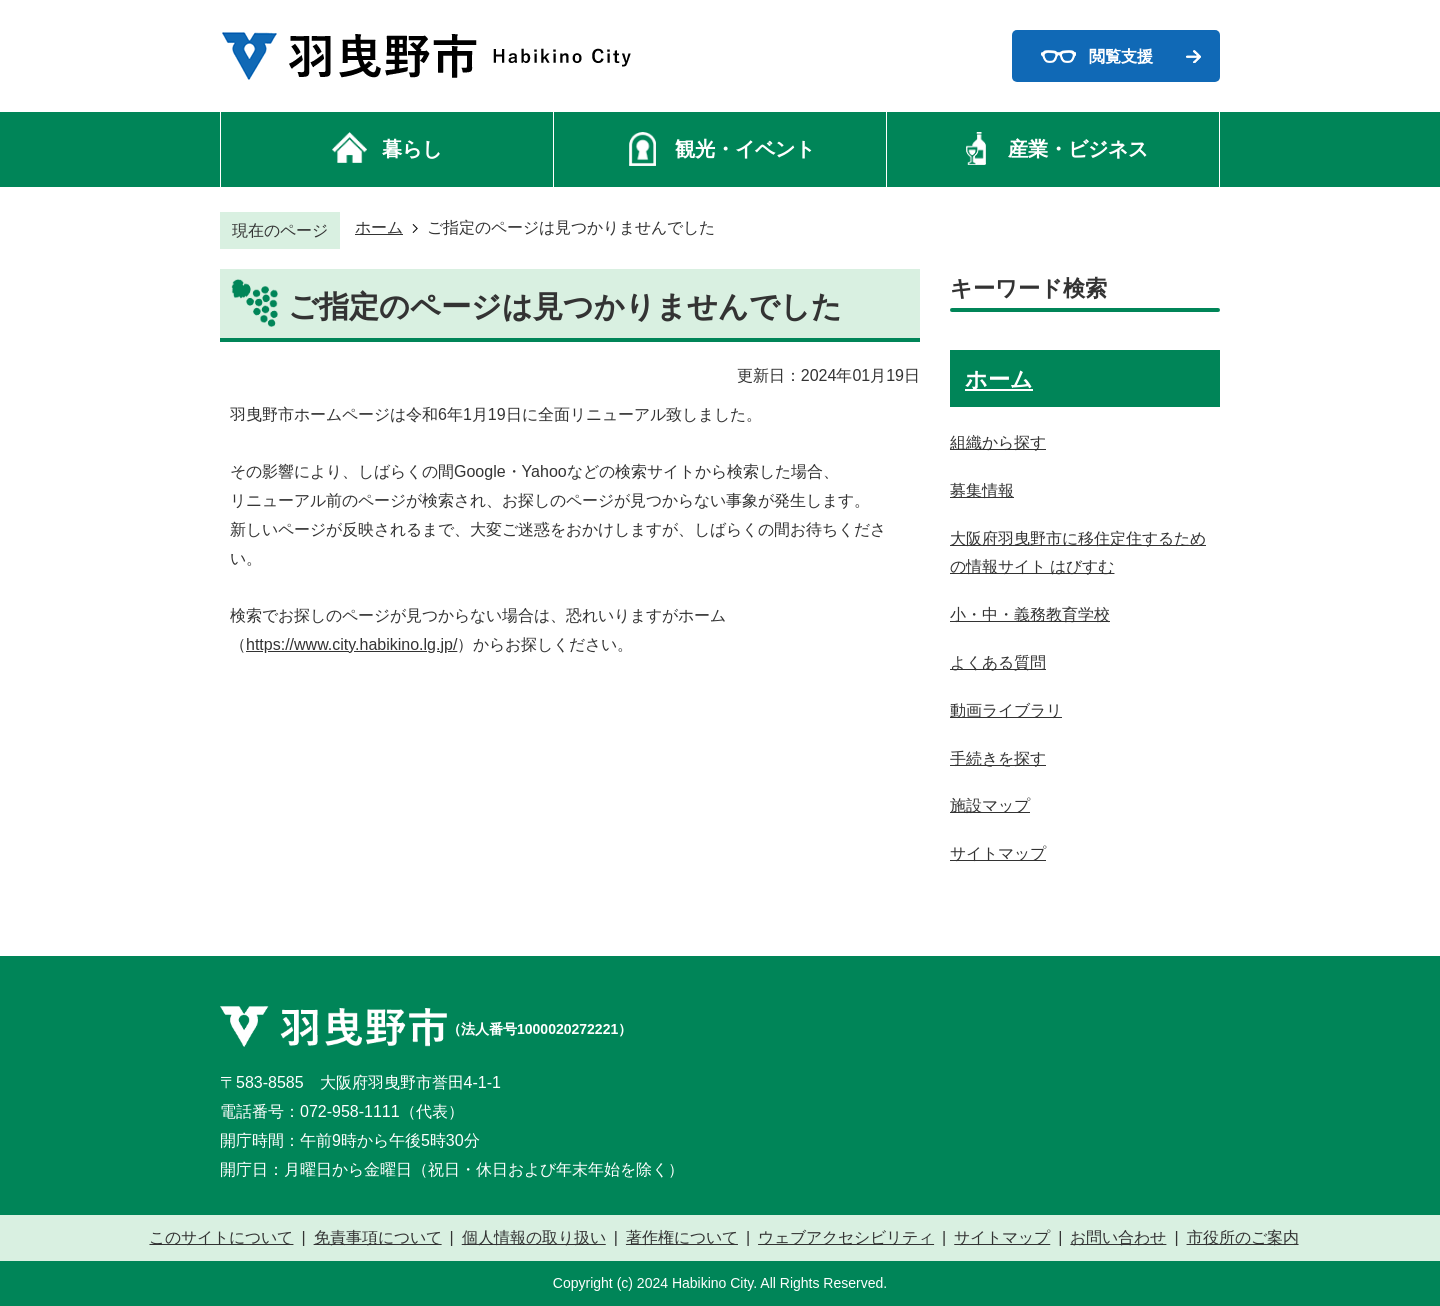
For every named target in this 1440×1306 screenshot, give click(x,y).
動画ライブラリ (1006, 710)
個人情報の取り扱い (534, 1238)
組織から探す (998, 442)
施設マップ (990, 805)
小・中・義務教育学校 (1030, 614)
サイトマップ (998, 853)
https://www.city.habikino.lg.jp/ (351, 644)
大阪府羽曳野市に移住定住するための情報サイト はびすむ (1078, 553)
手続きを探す (998, 758)
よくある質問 (998, 662)
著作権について (682, 1238)
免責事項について (378, 1238)
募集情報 (982, 490)
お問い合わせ (1118, 1238)
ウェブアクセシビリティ (846, 1238)
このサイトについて (221, 1238)
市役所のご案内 (1243, 1238)
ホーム (379, 227)
